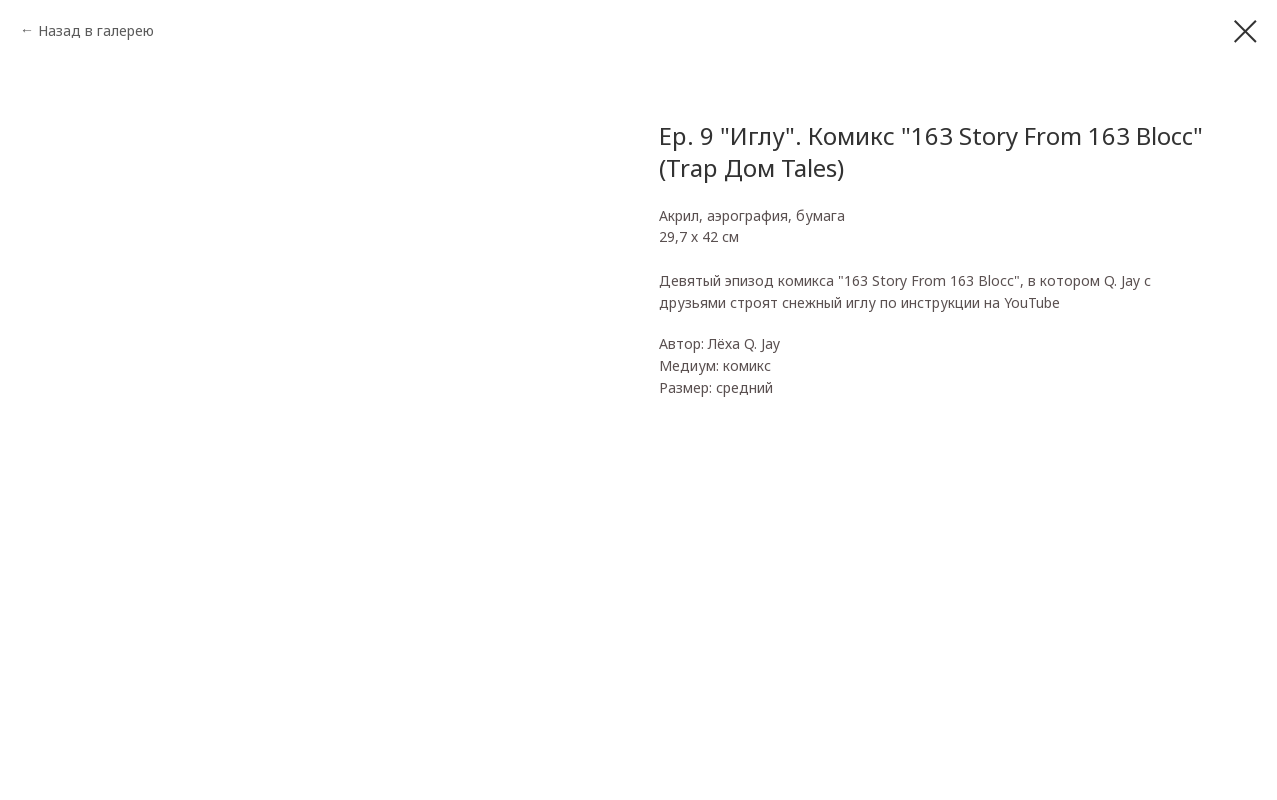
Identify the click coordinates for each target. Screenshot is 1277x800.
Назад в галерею (96, 30)
